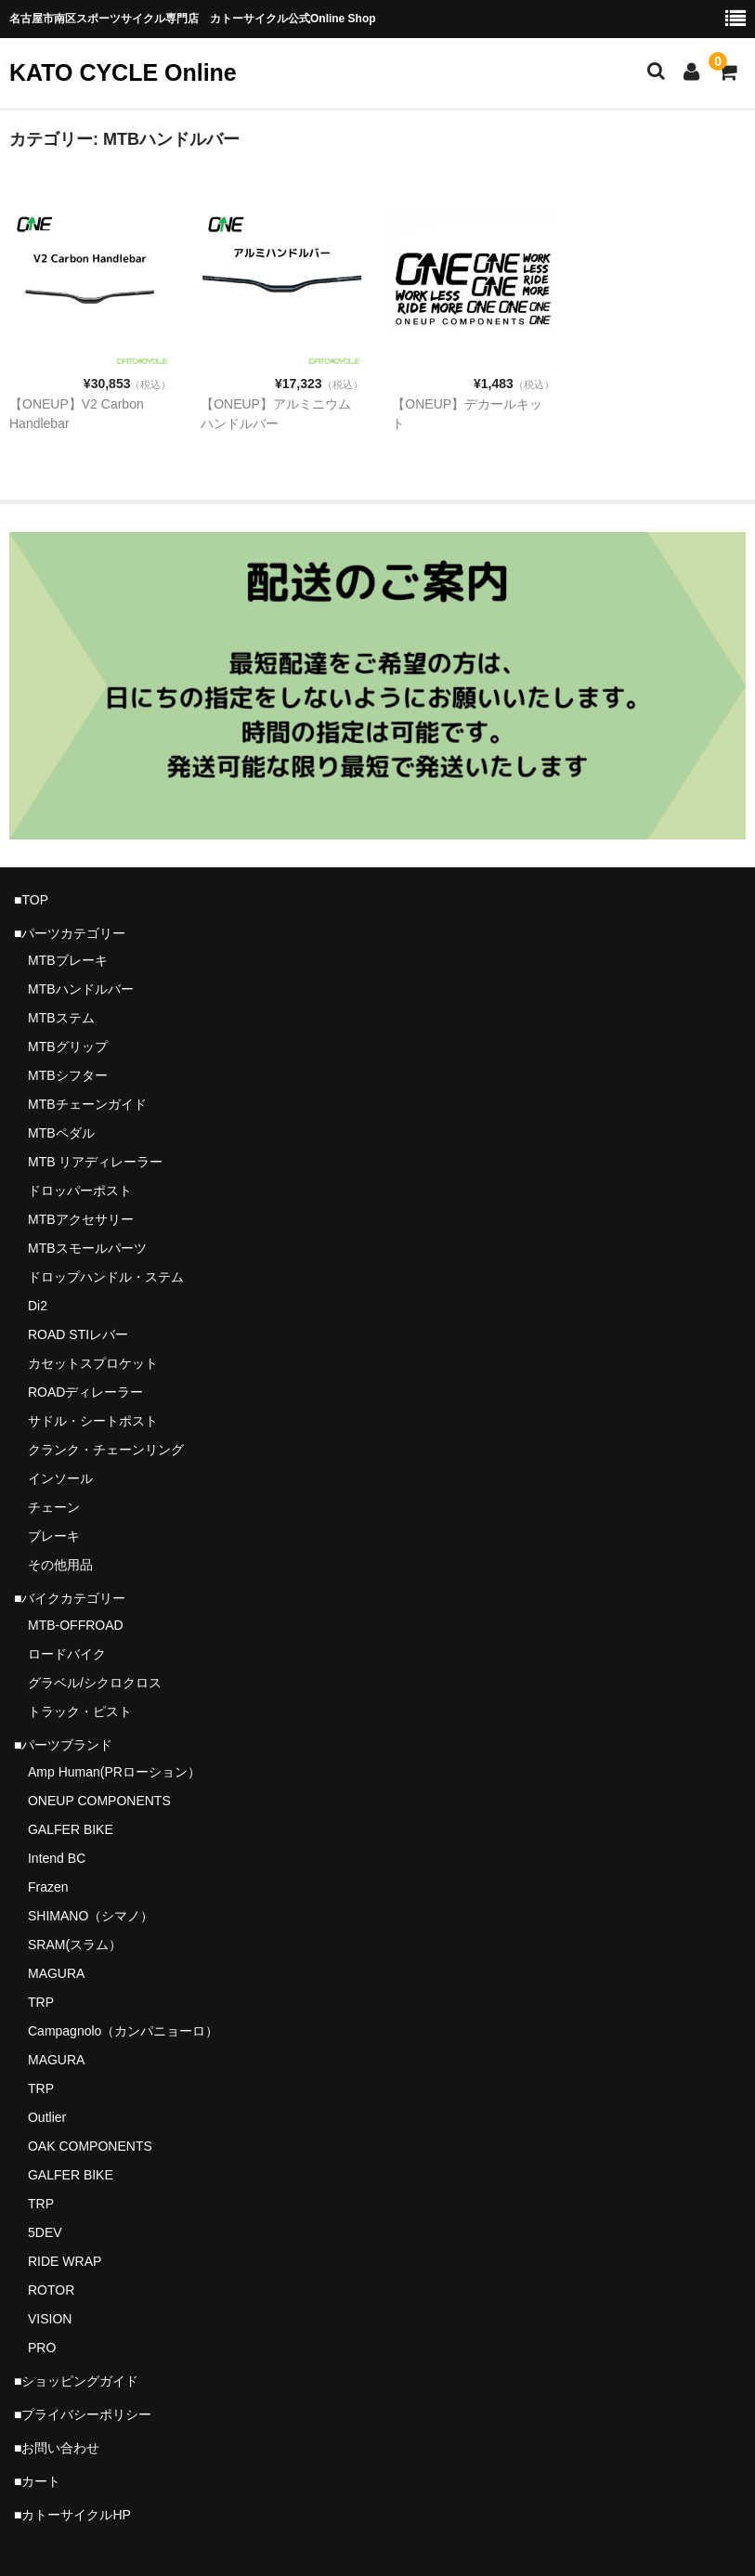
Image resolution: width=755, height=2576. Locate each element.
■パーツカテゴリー (69, 933)
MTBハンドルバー (81, 989)
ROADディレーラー (85, 1392)
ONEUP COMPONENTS (99, 1800)
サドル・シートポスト (93, 1420)
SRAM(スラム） (75, 1944)
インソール (60, 1478)
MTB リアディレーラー (95, 1161)
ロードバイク (67, 1653)
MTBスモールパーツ (87, 1248)
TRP (41, 2002)
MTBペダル (61, 1132)
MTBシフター (68, 1075)
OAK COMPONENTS (90, 2146)
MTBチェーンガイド (87, 1104)
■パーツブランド (63, 1744)
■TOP (31, 899)
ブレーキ (54, 1536)
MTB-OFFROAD (76, 1625)
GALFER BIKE (70, 1829)
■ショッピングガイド (76, 2381)
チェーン (54, 1507)
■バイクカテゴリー (69, 1598)
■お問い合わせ (56, 2447)
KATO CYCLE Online (123, 72)
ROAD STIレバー (78, 1334)
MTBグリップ (68, 1046)
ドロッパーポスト (80, 1190)
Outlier (47, 2117)
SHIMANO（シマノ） (90, 1915)
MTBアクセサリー (81, 1219)
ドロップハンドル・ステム (106, 1276)
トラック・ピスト (80, 1711)
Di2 (37, 1305)
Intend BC (56, 1858)
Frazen (48, 1887)
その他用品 (60, 1564)
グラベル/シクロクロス (95, 1682)
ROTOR (51, 2290)
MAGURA (56, 1973)
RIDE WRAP (64, 2261)
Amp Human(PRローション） (114, 1771)
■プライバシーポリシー (82, 2414)
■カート (37, 2481)
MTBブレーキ (68, 960)
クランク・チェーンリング (106, 1449)
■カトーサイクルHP (72, 2514)
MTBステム (61, 1017)
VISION (50, 2318)
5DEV (45, 2232)
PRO (42, 2347)
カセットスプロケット (93, 1363)
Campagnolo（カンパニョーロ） (123, 2030)
